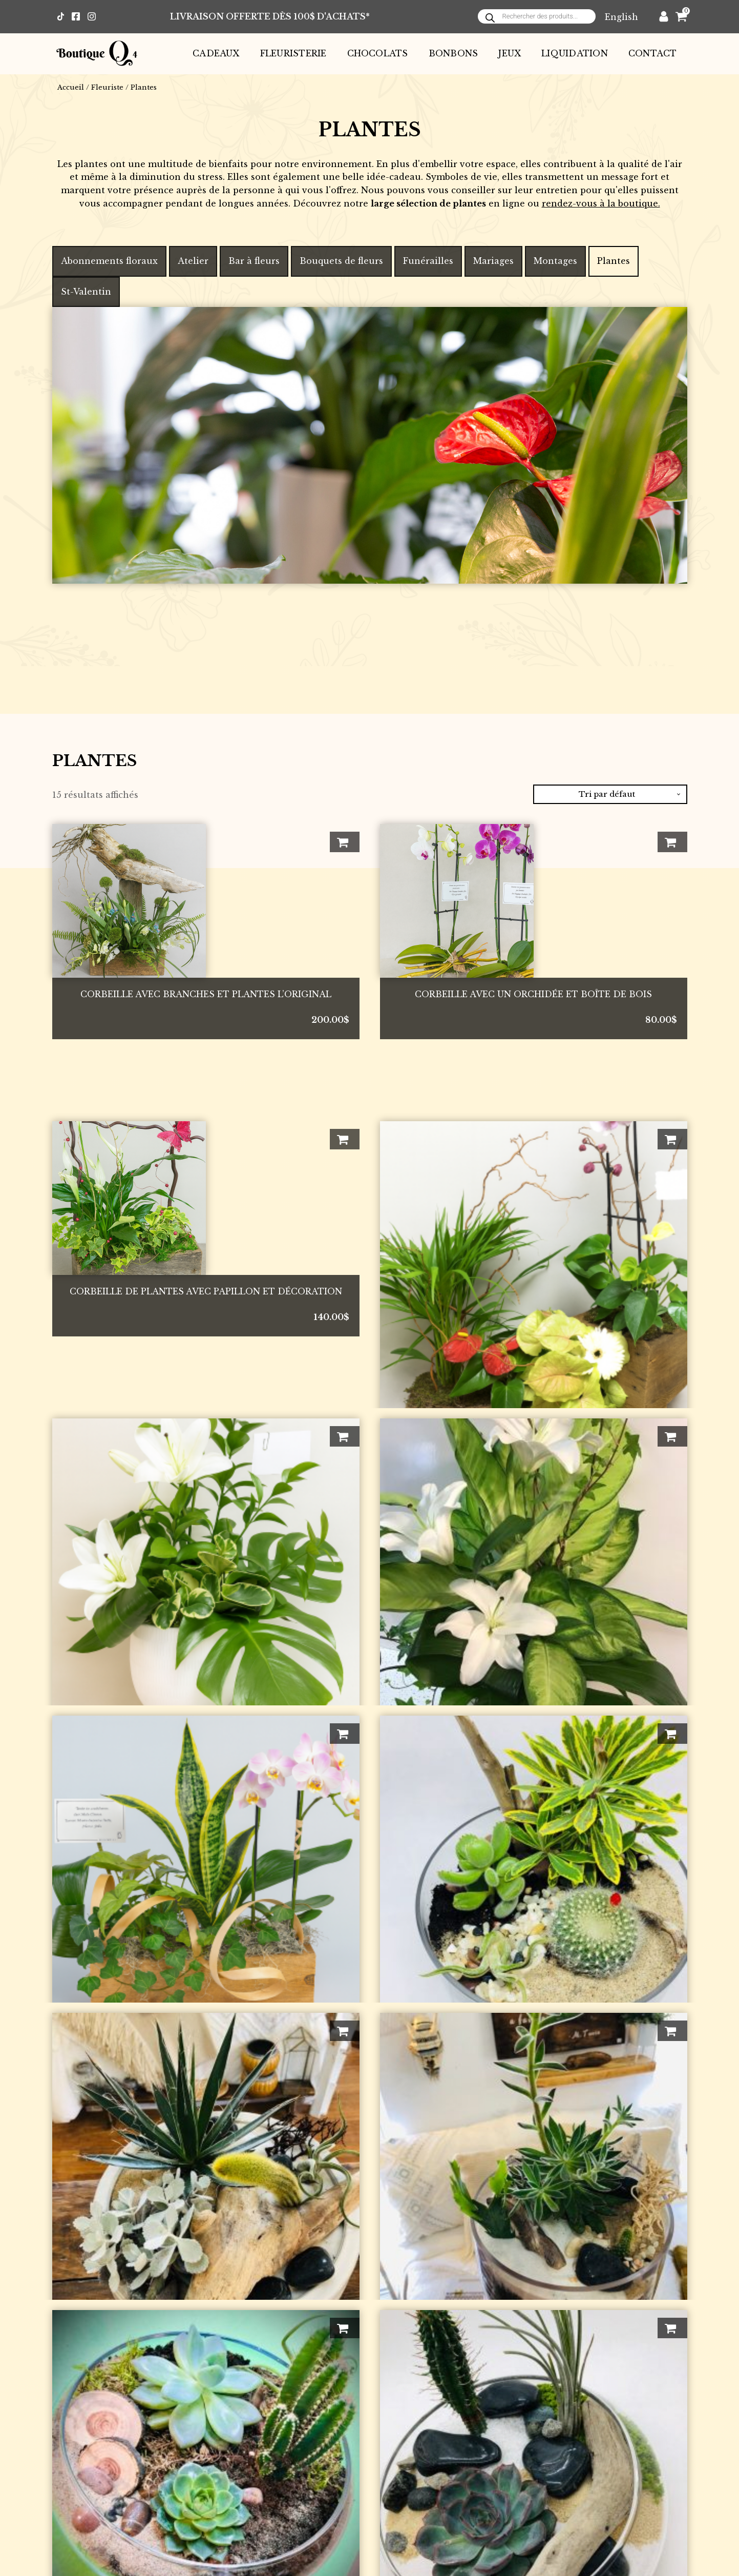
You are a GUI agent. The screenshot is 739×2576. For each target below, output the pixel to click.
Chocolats (377, 53)
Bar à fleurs (254, 261)
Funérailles (428, 261)
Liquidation (574, 53)
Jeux (509, 53)
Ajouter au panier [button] (345, 842)
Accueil (70, 87)
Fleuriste (107, 87)
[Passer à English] (621, 16)
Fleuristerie (293, 53)
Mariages (493, 261)
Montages (555, 261)
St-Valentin (86, 291)
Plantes (613, 261)
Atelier (193, 261)
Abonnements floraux (109, 261)
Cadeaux (216, 53)
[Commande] (610, 794)
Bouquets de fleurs (341, 261)
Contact (652, 53)
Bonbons (453, 53)
